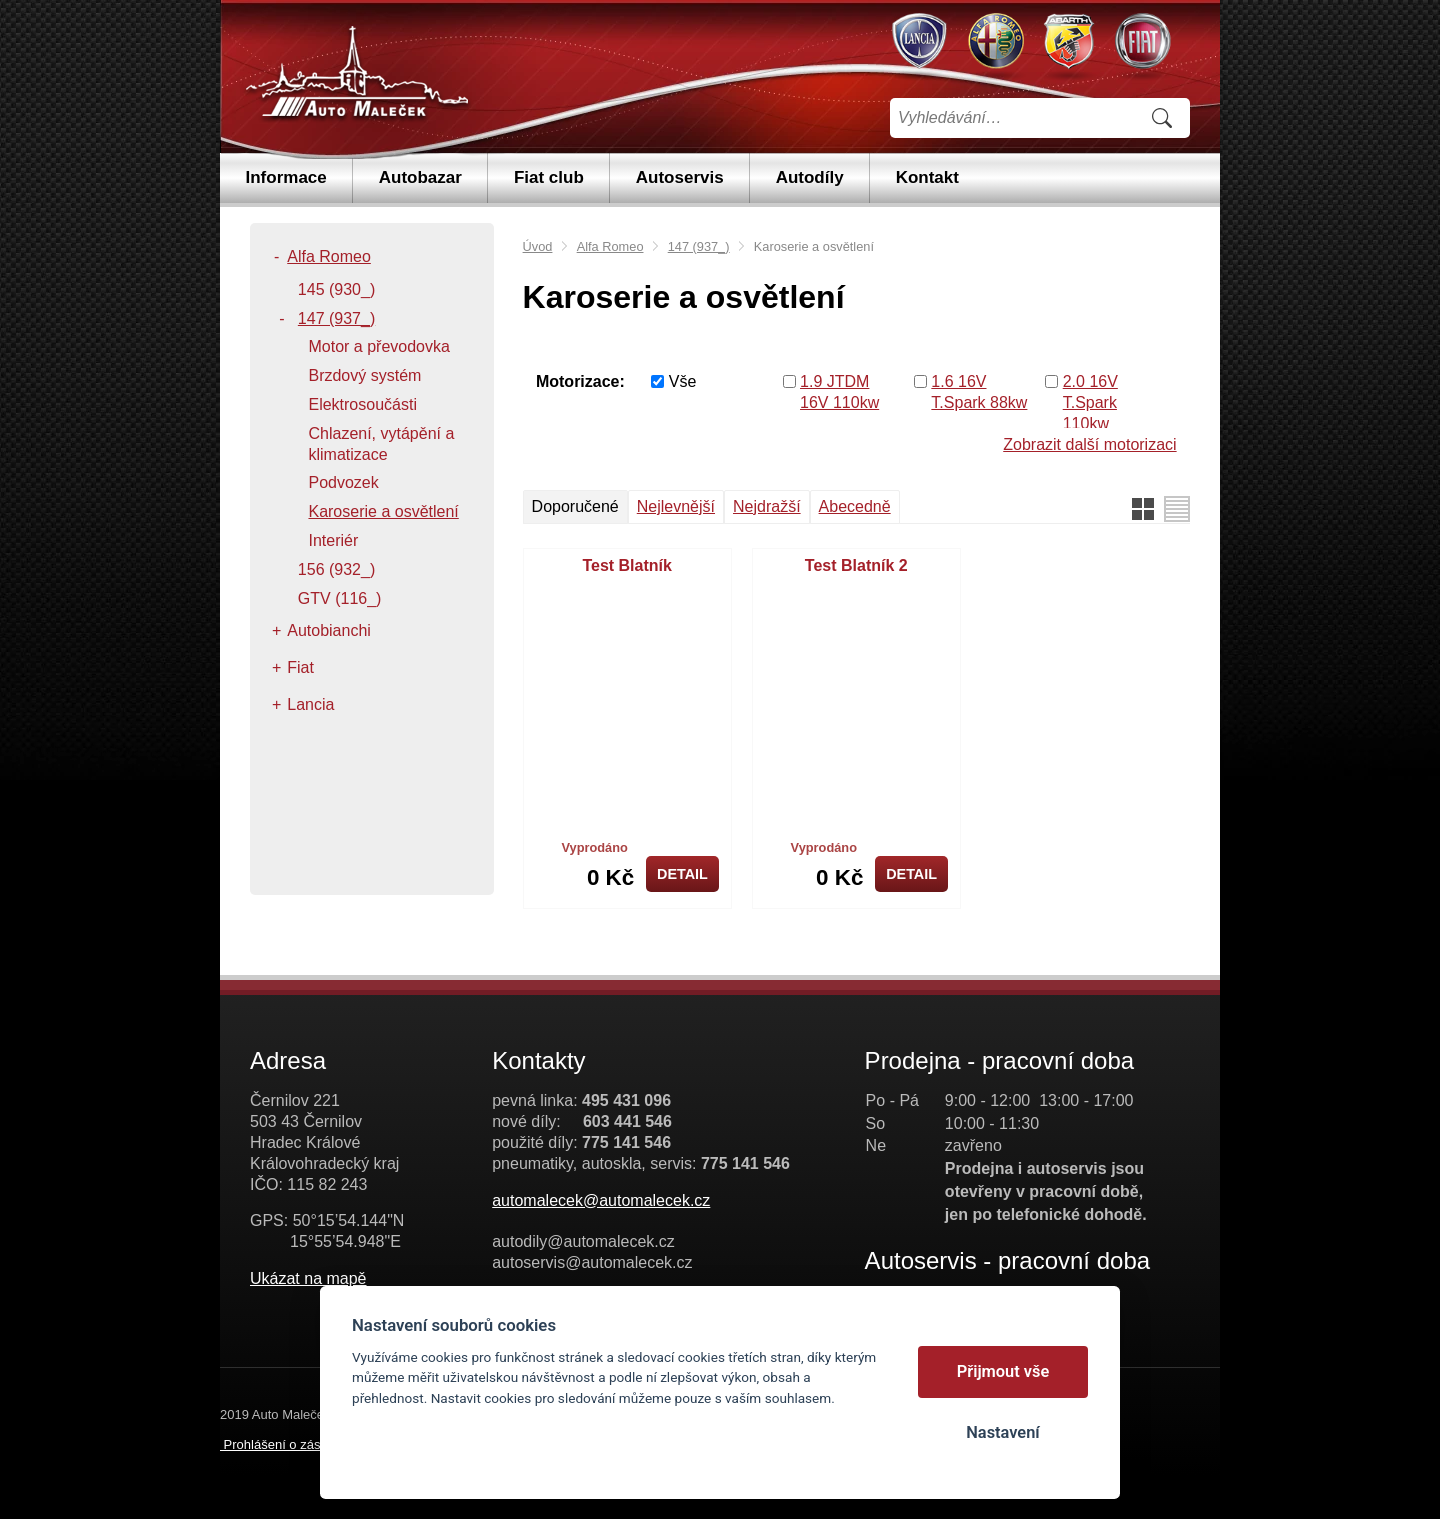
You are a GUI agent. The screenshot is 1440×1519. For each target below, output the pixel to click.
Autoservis (680, 177)
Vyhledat (1162, 118)
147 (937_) (699, 246)
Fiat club (549, 177)
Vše (683, 381)
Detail (682, 874)
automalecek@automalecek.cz (601, 1200)
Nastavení (1002, 1432)
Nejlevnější (676, 506)
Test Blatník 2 (856, 565)
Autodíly (810, 177)
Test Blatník (627, 565)
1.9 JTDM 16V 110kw (839, 392)
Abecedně (855, 506)
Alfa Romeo (610, 246)
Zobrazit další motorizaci (1089, 444)
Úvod (538, 246)
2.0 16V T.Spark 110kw (1090, 402)
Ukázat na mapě (308, 1278)
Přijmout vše (1003, 1371)
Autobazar (420, 177)
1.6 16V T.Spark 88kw (979, 392)
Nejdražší (767, 506)
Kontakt (927, 177)
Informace (286, 177)
